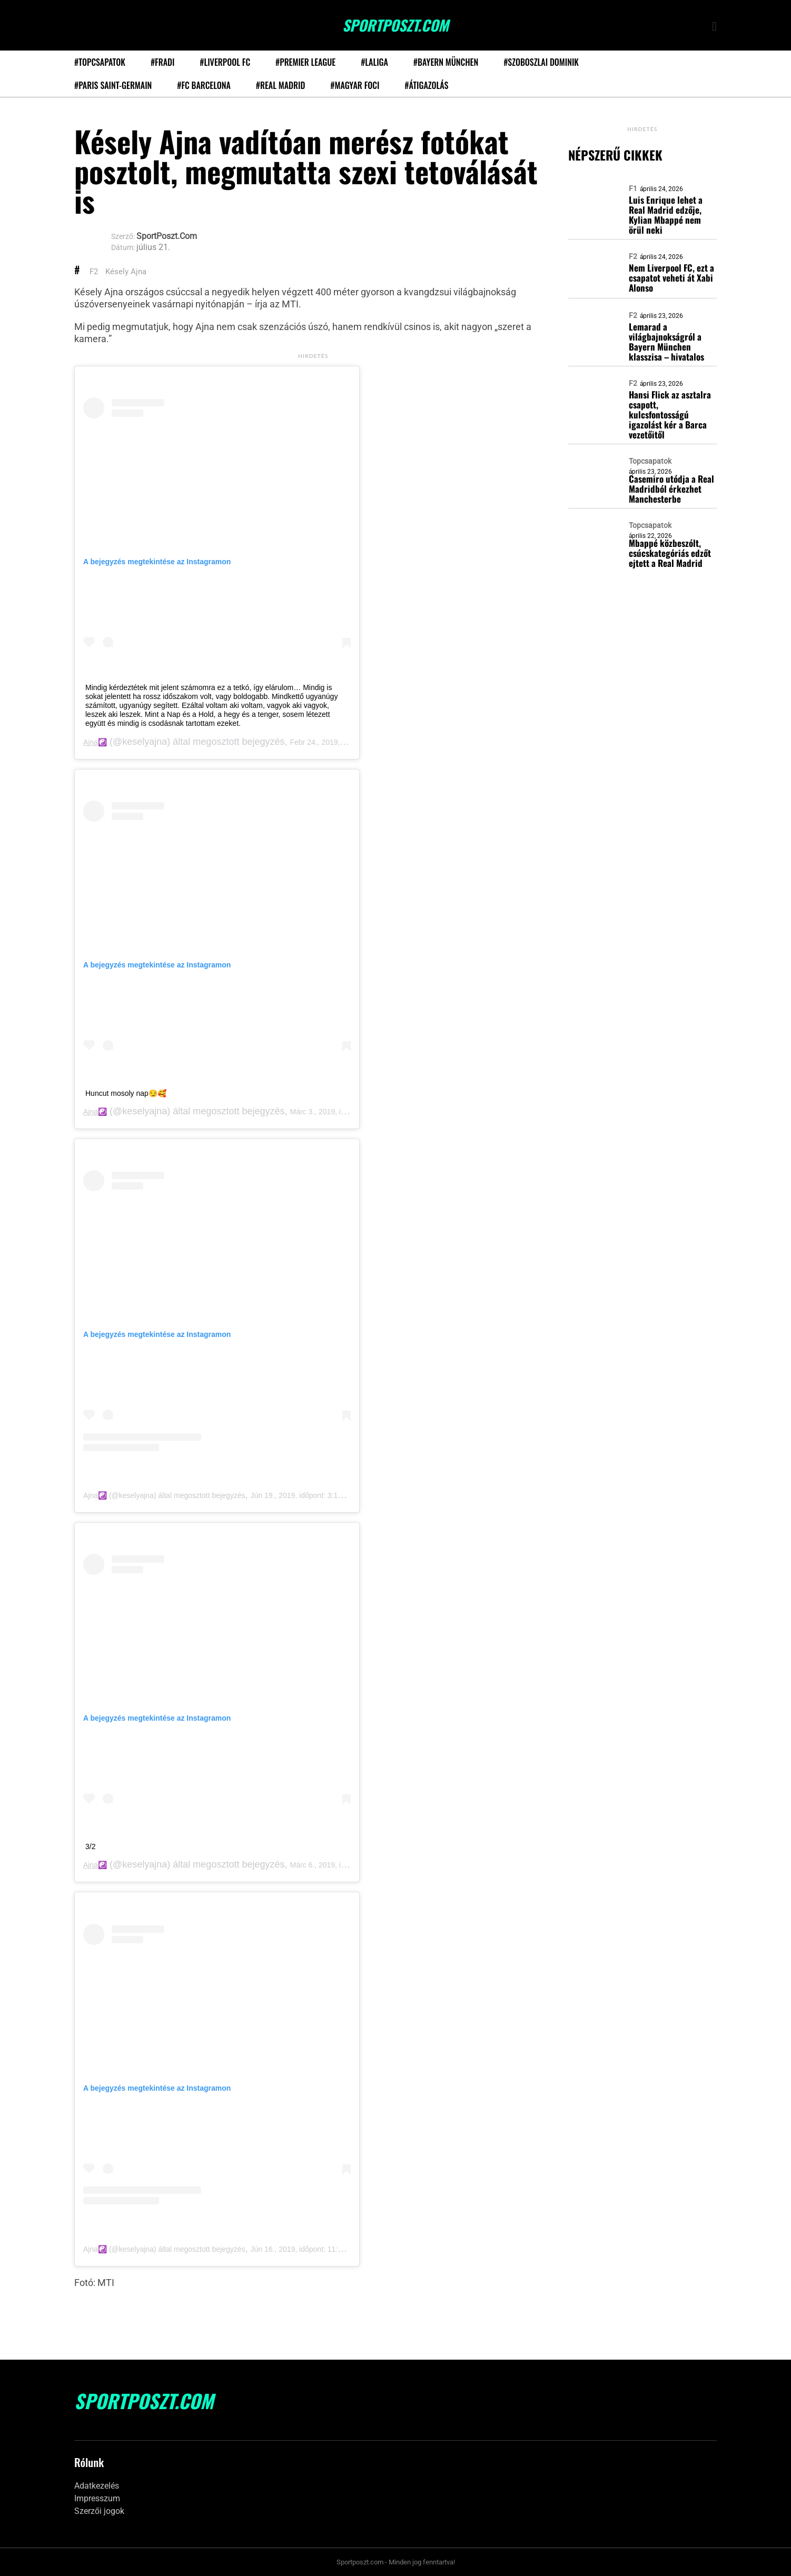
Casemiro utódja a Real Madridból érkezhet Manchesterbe (671, 489)
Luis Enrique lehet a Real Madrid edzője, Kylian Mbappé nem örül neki (666, 215)
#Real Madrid (280, 85)
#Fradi (162, 62)
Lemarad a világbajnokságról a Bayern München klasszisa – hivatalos (666, 342)
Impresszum (97, 2498)
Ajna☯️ (95, 742)
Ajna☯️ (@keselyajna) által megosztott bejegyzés (164, 1495)
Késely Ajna (125, 271)
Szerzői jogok (99, 2511)
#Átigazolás (426, 85)
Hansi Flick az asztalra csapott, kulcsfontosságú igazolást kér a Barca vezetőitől (670, 415)
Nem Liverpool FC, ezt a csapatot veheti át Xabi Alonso (671, 278)
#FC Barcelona (204, 85)
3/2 (90, 1846)
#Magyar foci (354, 85)
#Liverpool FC (225, 62)
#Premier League (305, 62)
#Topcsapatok (99, 62)
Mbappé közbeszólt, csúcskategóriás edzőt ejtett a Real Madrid (670, 553)
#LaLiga (374, 62)
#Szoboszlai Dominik (541, 62)
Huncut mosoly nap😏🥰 (125, 1093)
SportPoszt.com (395, 25)
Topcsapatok (650, 461)
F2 (94, 271)
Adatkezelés (96, 2486)
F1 (633, 188)
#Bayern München (445, 62)
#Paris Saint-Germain (113, 85)
